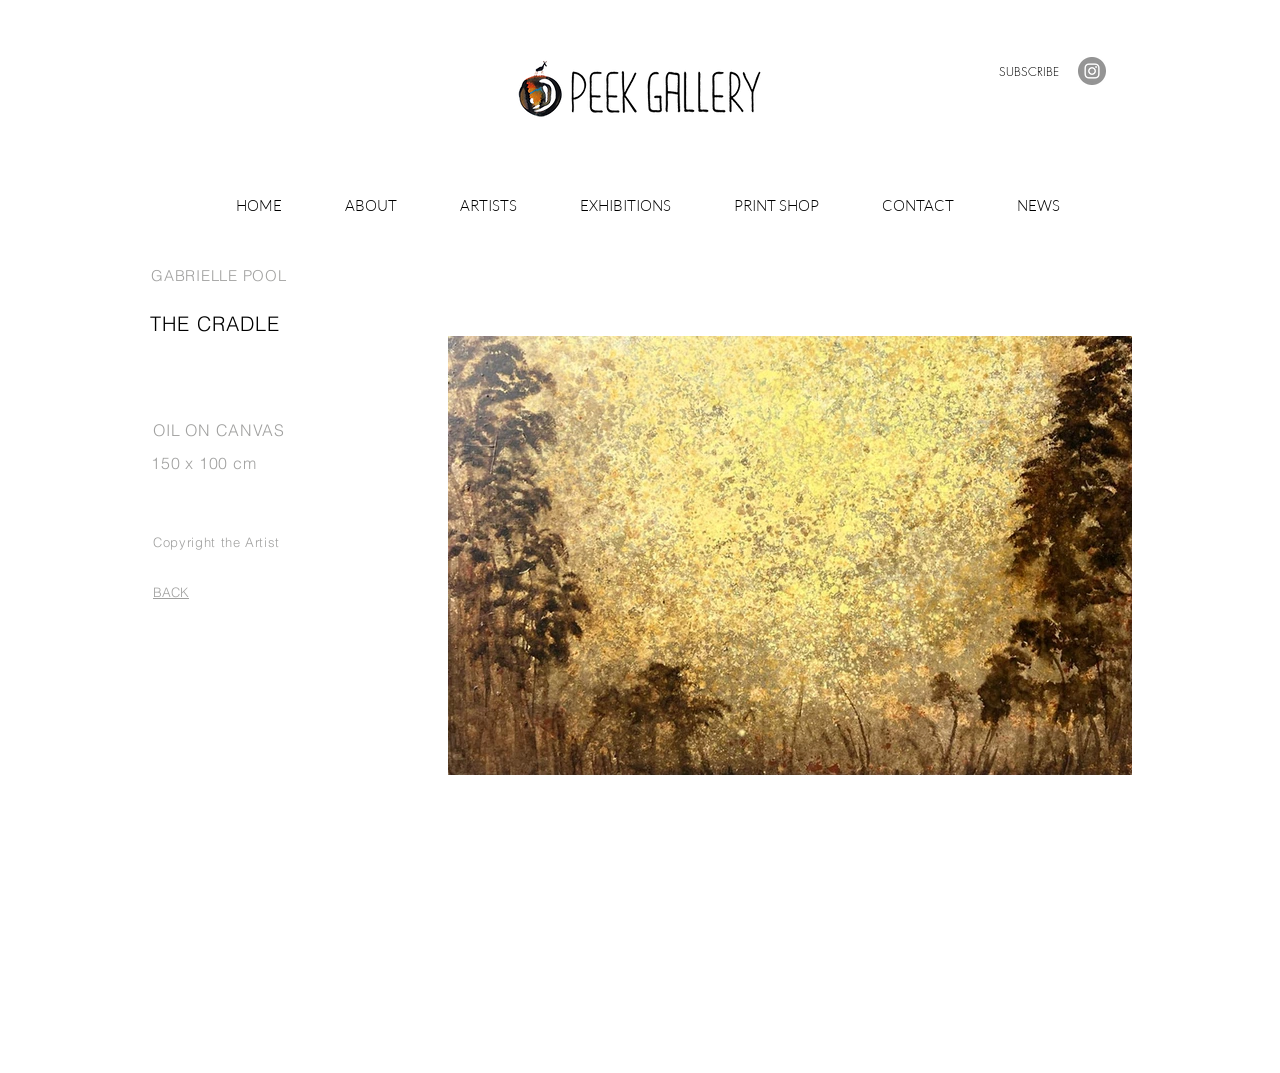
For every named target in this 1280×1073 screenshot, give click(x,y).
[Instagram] (1092, 71)
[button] (1029, 71)
